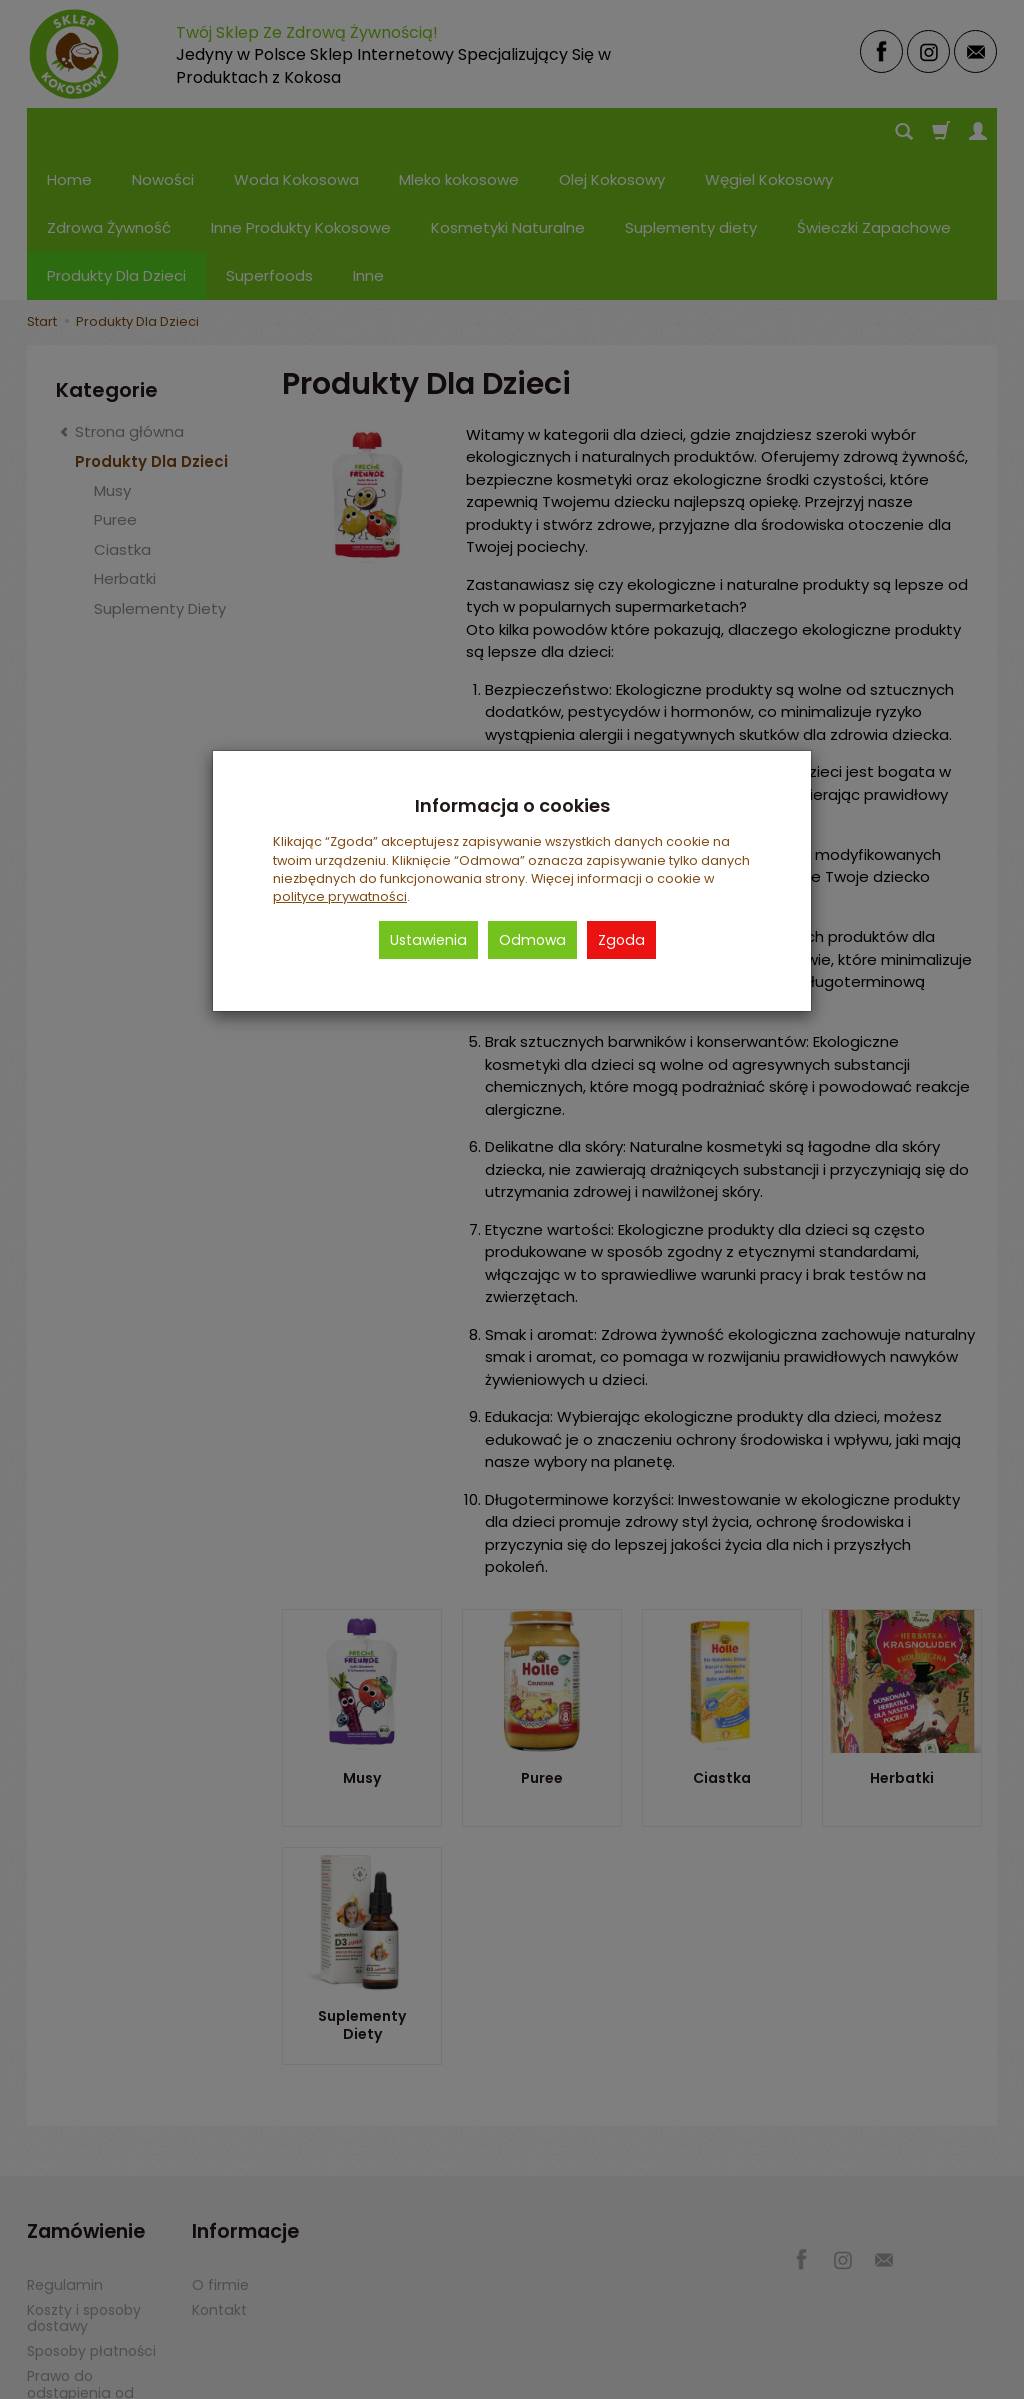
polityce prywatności (340, 896)
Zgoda (621, 940)
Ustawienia (428, 940)
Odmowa (532, 940)
